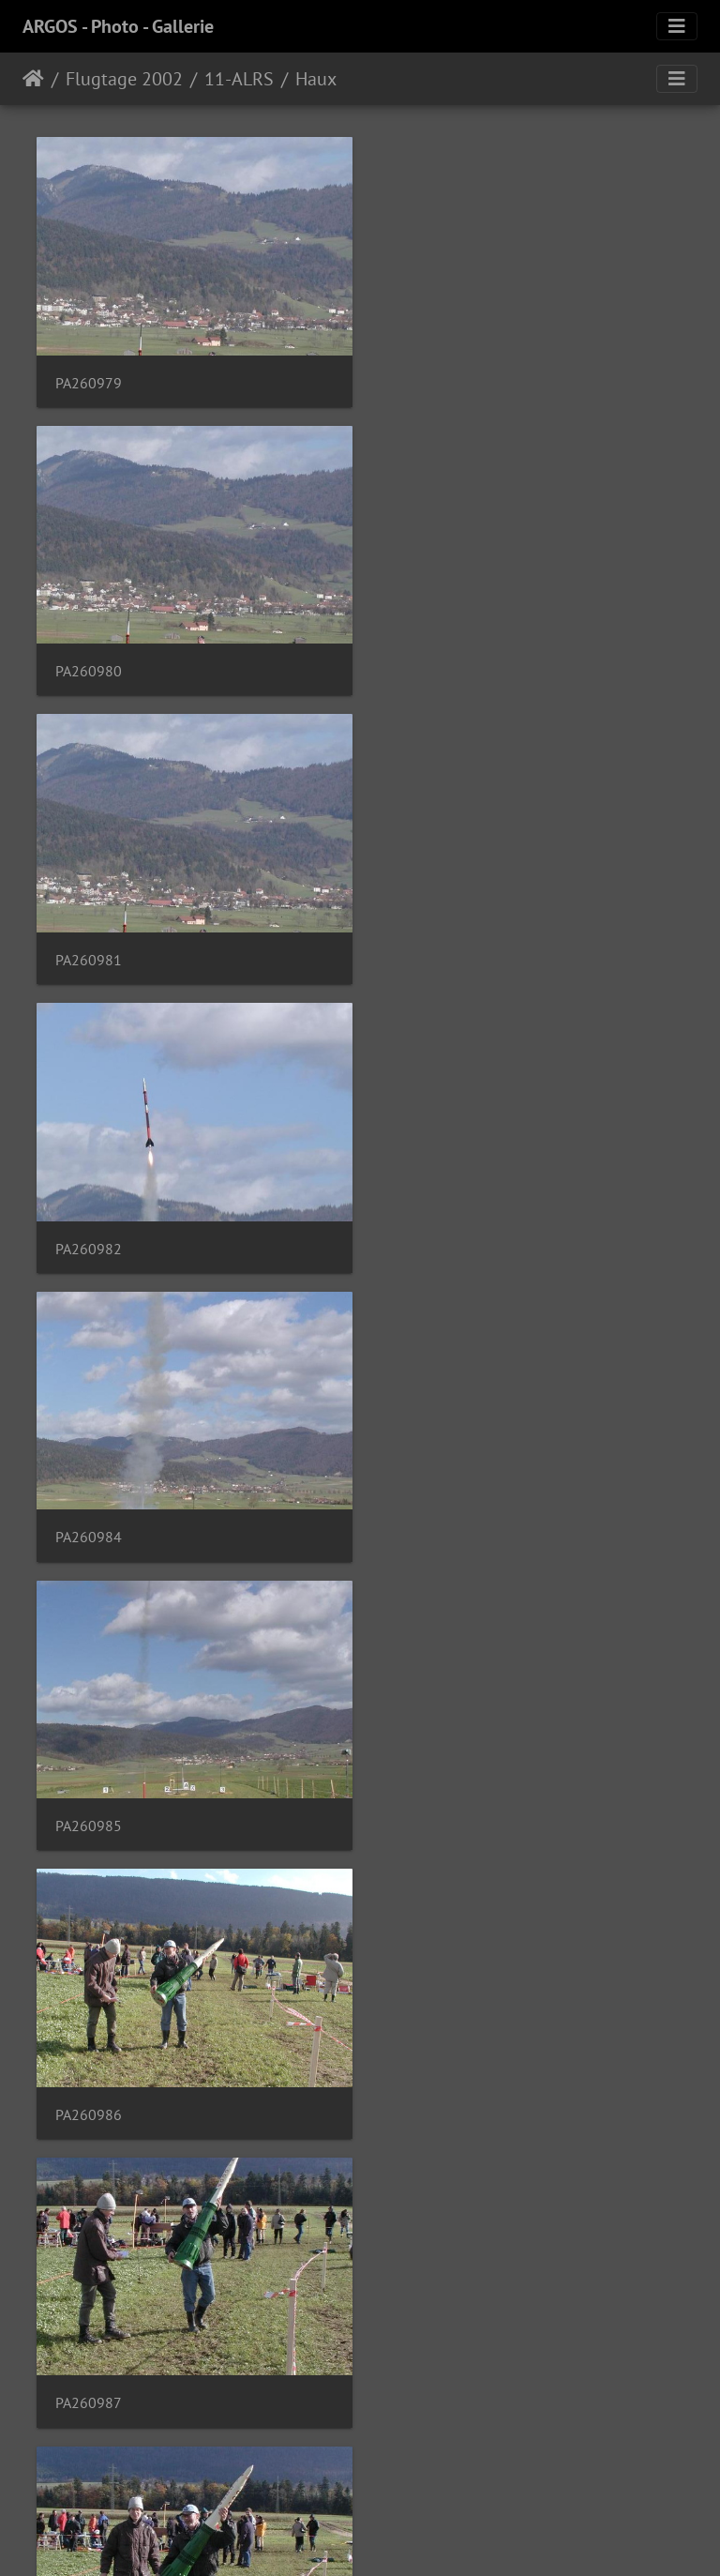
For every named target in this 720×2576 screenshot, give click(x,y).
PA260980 (426, 378)
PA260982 (426, 663)
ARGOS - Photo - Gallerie (118, 26)
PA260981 (88, 663)
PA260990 (88, 1800)
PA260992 (88, 2084)
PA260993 (426, 2084)
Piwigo (399, 2536)
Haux (316, 79)
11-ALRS (239, 79)
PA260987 (426, 1231)
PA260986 (88, 1231)
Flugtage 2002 (124, 79)
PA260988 (88, 1515)
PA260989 (426, 1515)
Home (33, 79)
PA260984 (88, 947)
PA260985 (426, 947)
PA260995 (88, 2368)
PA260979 (88, 378)
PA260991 (426, 1800)
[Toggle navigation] (677, 26)
